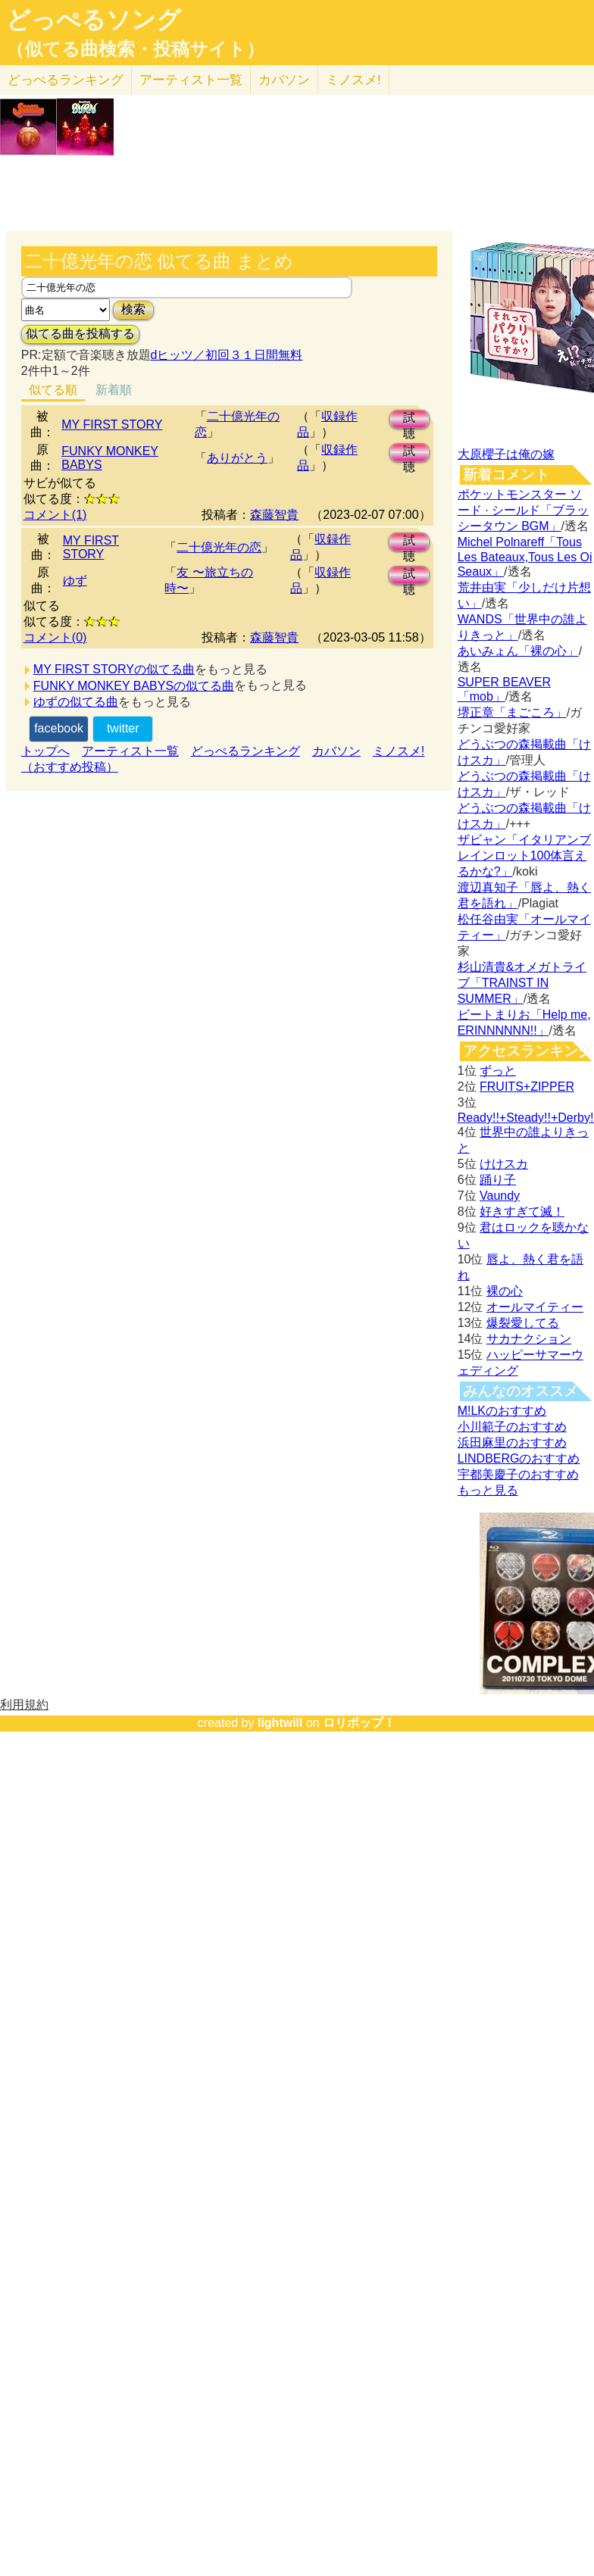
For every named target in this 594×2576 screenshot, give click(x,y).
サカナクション (528, 1338)
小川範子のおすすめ (512, 1426)
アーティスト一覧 (130, 751)
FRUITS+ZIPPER (527, 1086)
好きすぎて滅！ (522, 1211)
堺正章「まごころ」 (512, 712)
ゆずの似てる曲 (75, 701)
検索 (133, 309)
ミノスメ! (353, 80)
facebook (58, 728)
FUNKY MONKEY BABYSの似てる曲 (133, 685)
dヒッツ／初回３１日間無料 (227, 354)
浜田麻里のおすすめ (512, 1442)
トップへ (45, 751)
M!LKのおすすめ (502, 1410)
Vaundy (500, 1195)
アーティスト (190, 80)
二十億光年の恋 (219, 547)
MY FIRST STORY (111, 424)
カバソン (284, 80)
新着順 (113, 389)
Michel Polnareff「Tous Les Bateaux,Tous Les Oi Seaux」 (525, 556)
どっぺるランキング (245, 751)
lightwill (280, 1722)
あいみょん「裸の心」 (518, 651)
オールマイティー (534, 1306)
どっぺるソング (93, 19)
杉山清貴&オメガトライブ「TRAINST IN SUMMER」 (522, 982)
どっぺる (65, 80)
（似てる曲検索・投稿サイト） (135, 49)
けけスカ (504, 1163)
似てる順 (53, 389)
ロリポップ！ (359, 1722)
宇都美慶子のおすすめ (518, 1474)
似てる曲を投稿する (80, 333)
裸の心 (504, 1291)
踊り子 (498, 1179)
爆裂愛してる (522, 1322)
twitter (123, 728)
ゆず (75, 580)
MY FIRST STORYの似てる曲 (114, 669)
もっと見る (488, 1490)
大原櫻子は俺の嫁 (506, 454)
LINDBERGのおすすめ (519, 1458)
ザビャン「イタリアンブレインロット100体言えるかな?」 (524, 855)
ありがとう (237, 457)
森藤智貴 (274, 514)
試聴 (409, 420)
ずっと (498, 1070)
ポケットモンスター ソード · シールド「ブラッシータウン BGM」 (523, 510)
